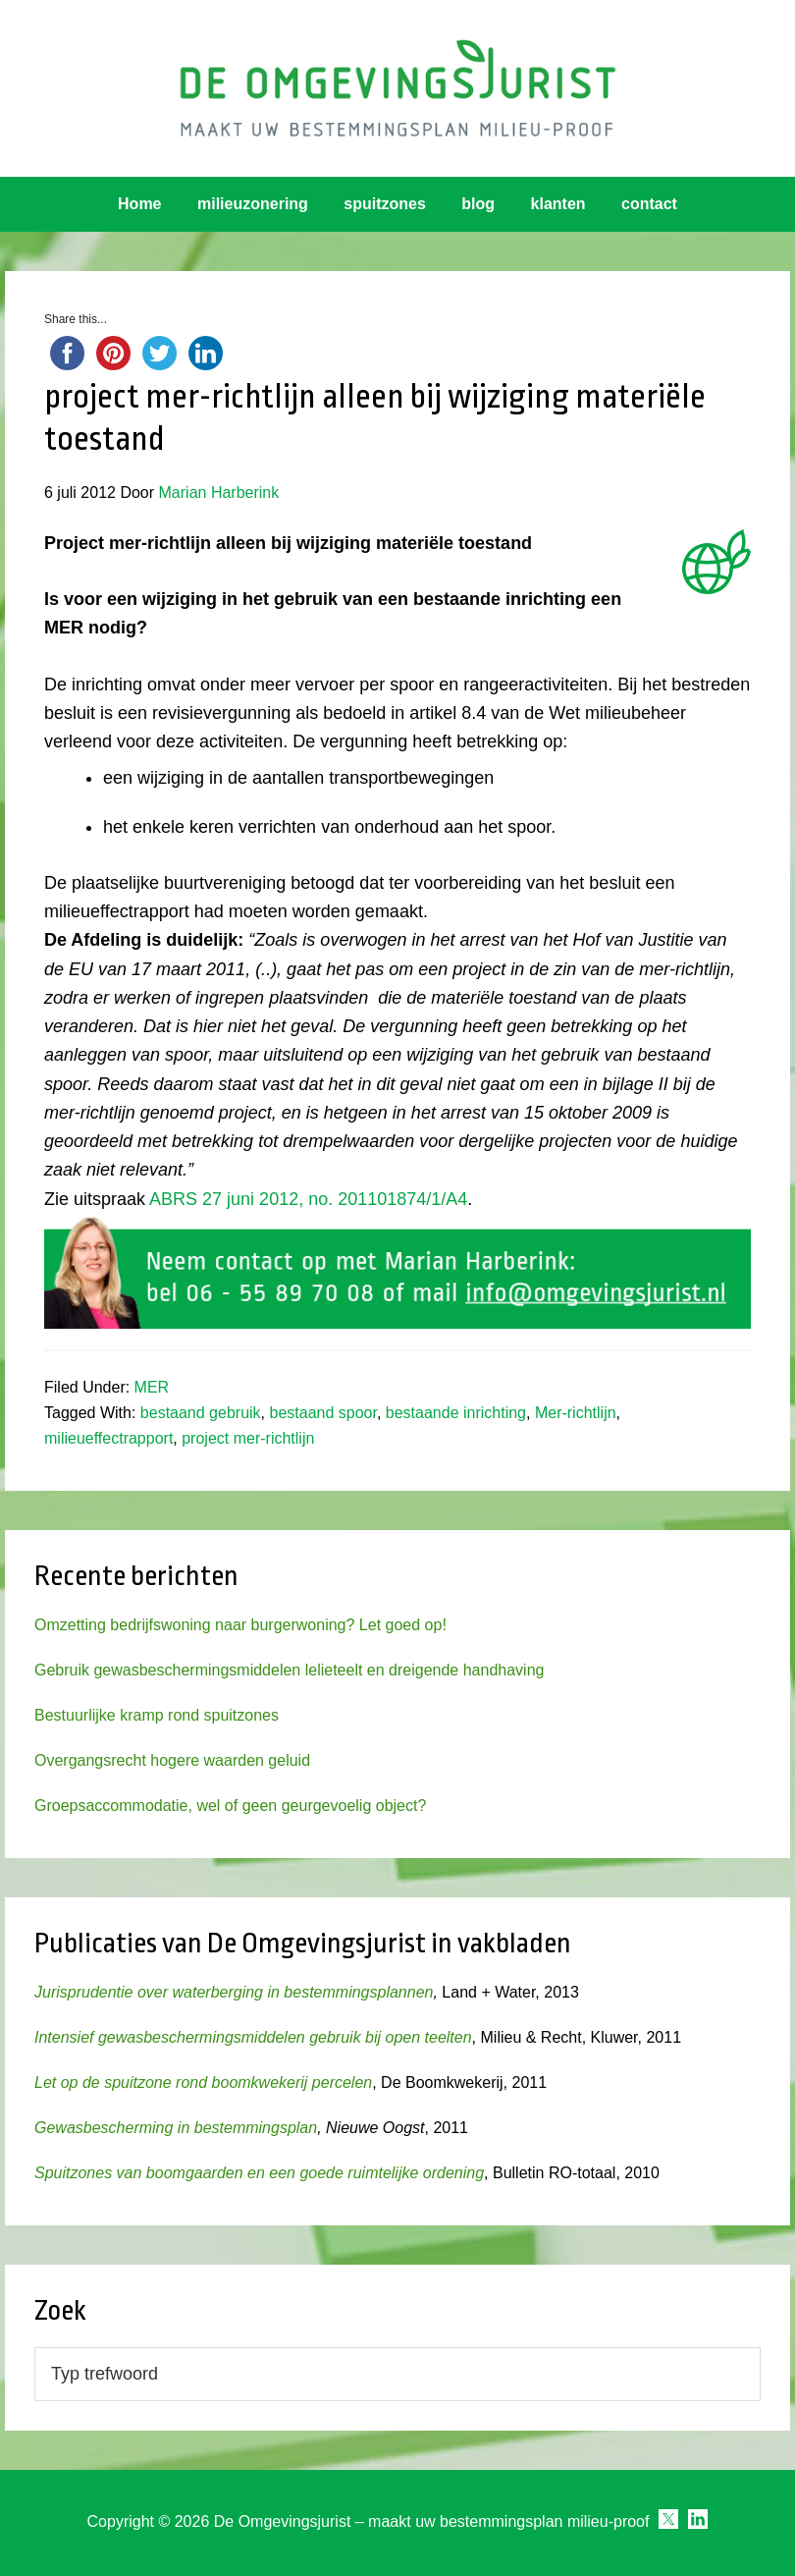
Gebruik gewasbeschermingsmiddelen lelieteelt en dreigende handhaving (289, 1670)
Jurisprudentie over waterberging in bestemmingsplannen (233, 1992)
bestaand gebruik (200, 1412)
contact (649, 203)
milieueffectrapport (108, 1438)
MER (152, 1387)
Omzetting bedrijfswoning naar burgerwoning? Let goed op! (240, 1625)
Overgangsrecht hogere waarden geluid (172, 1760)
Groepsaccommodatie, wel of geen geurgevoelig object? (230, 1805)
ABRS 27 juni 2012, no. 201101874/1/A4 (308, 1199)
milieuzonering (252, 203)
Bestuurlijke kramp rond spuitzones (156, 1715)
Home (139, 203)
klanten (558, 203)
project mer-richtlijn (248, 1438)
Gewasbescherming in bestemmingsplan (175, 2127)
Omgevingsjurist (398, 88)
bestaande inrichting (456, 1412)
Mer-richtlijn (575, 1412)
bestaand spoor (322, 1412)
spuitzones (385, 203)
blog (478, 203)
